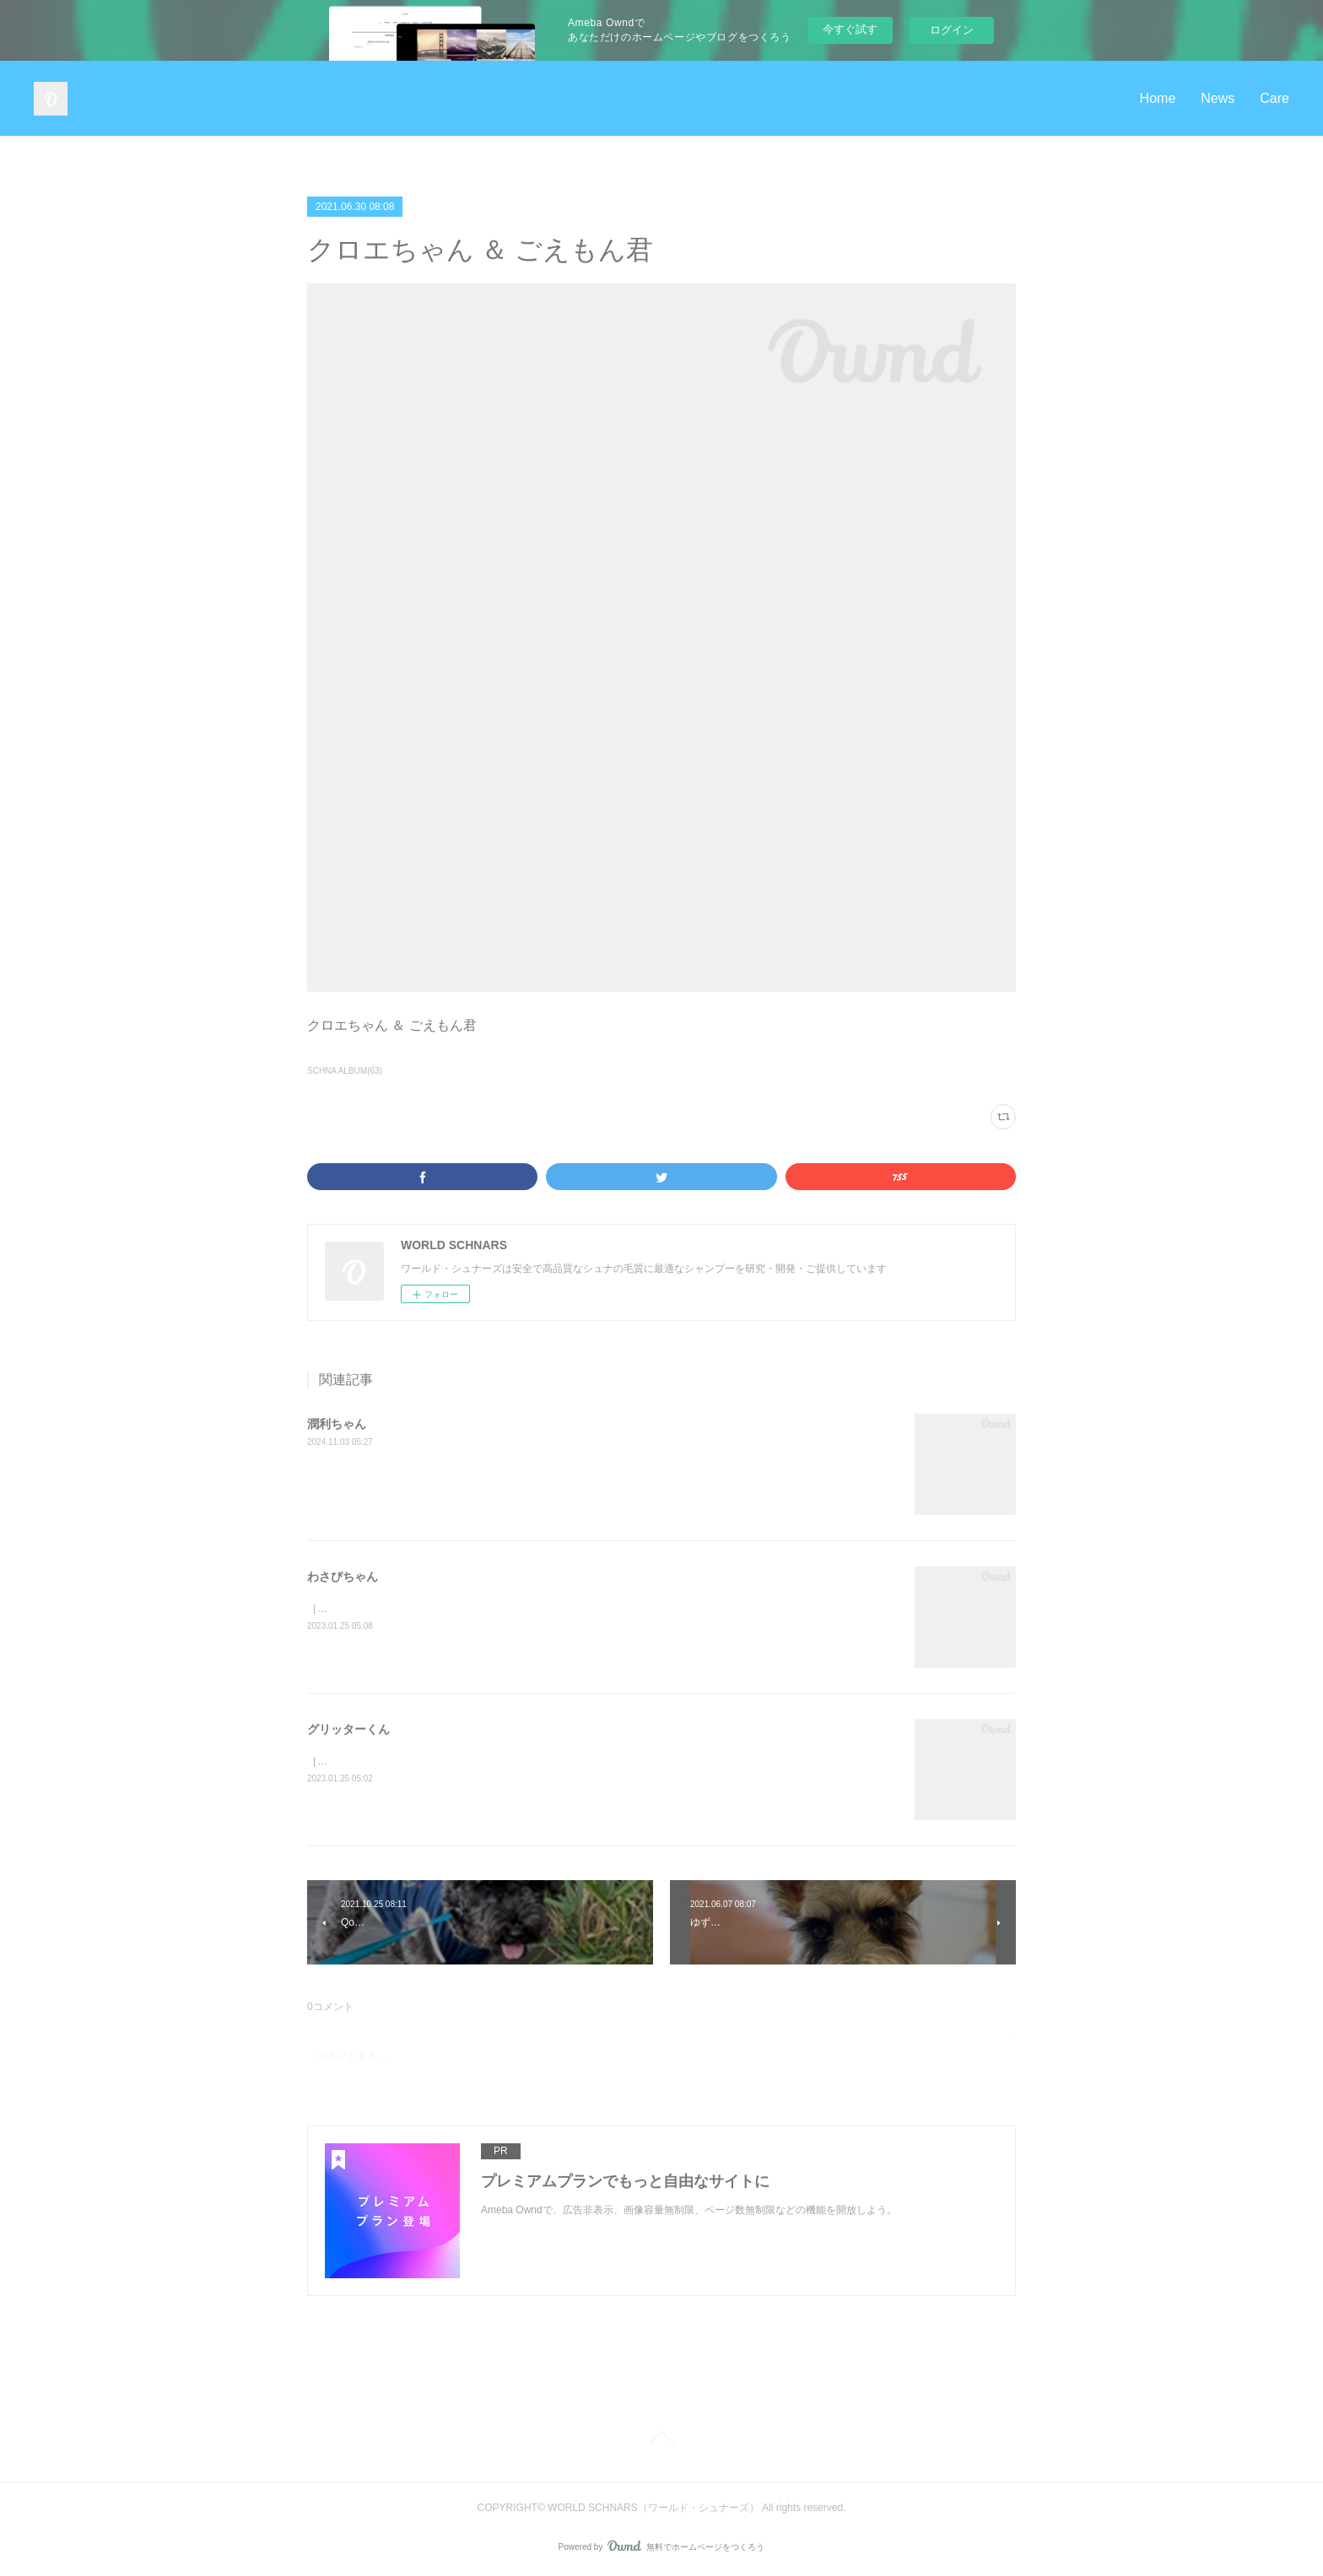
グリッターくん (348, 1729)
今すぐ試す (850, 29)
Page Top (661, 2440)
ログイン (952, 30)
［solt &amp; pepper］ (358, 1608)
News (1217, 98)
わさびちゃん (342, 1576)
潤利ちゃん (336, 1424)
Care (1274, 98)
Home (1158, 98)
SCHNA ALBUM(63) (344, 1070)
